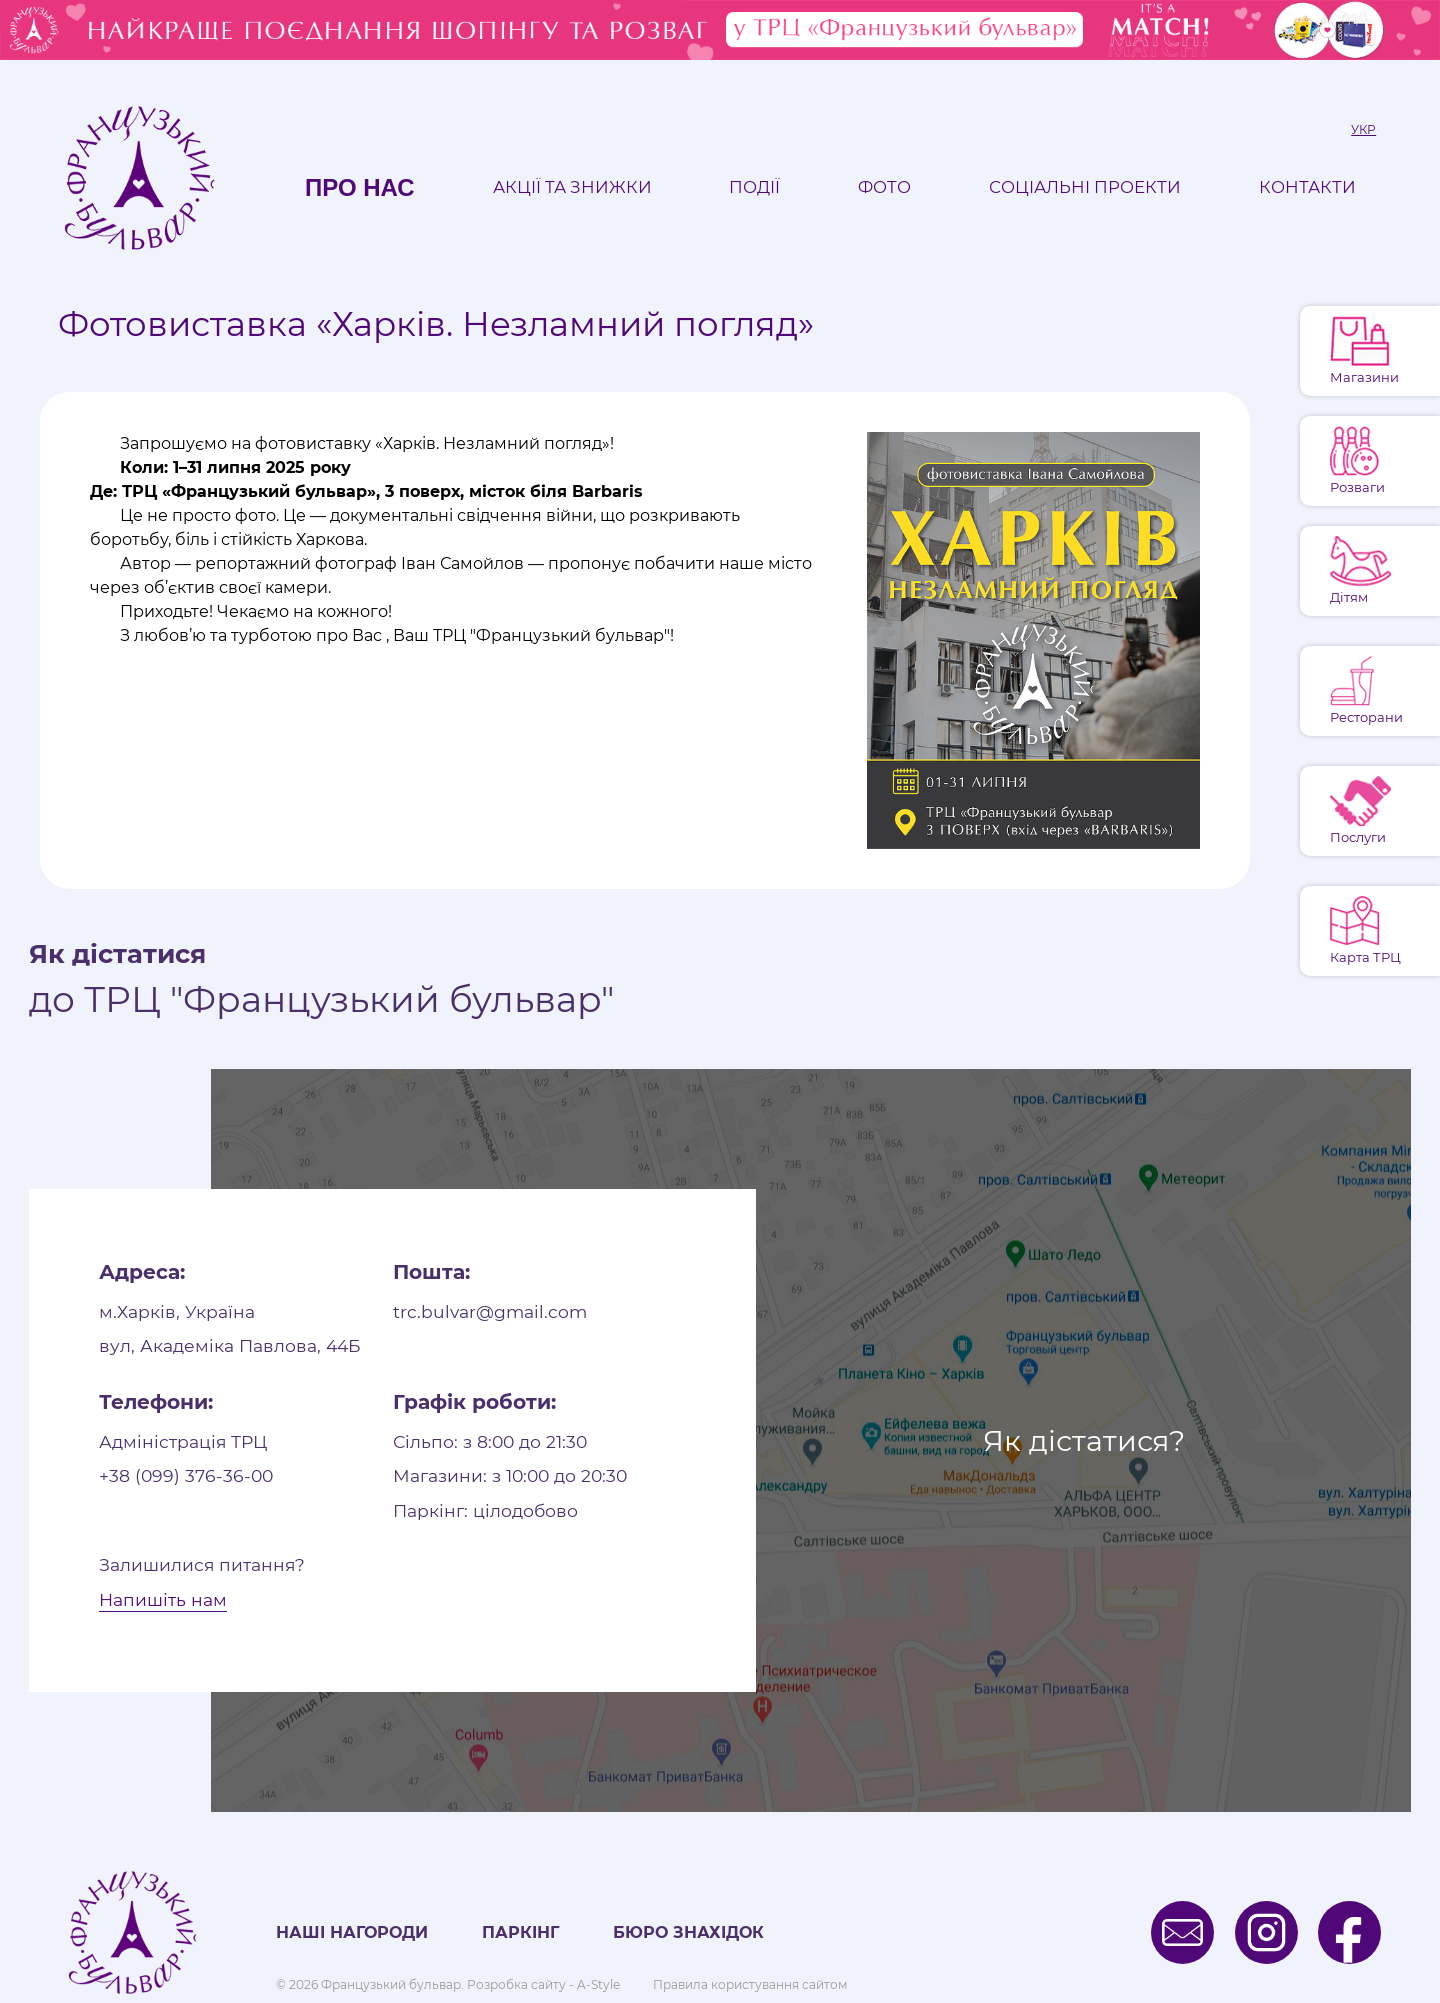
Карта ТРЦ (1365, 957)
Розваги (1357, 487)
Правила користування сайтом (750, 1984)
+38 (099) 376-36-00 (186, 1475)
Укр (1363, 130)
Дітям (1349, 597)
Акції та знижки (572, 187)
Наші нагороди (352, 1932)
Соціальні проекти (1085, 187)
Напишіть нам (163, 1599)
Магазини (1364, 377)
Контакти (1307, 187)
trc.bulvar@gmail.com (490, 1311)
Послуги (1358, 837)
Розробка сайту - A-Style (543, 1984)
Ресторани (1366, 717)
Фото (884, 187)
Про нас (360, 188)
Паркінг (520, 1932)
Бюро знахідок (688, 1932)
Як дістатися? (1084, 1440)
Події (754, 187)
